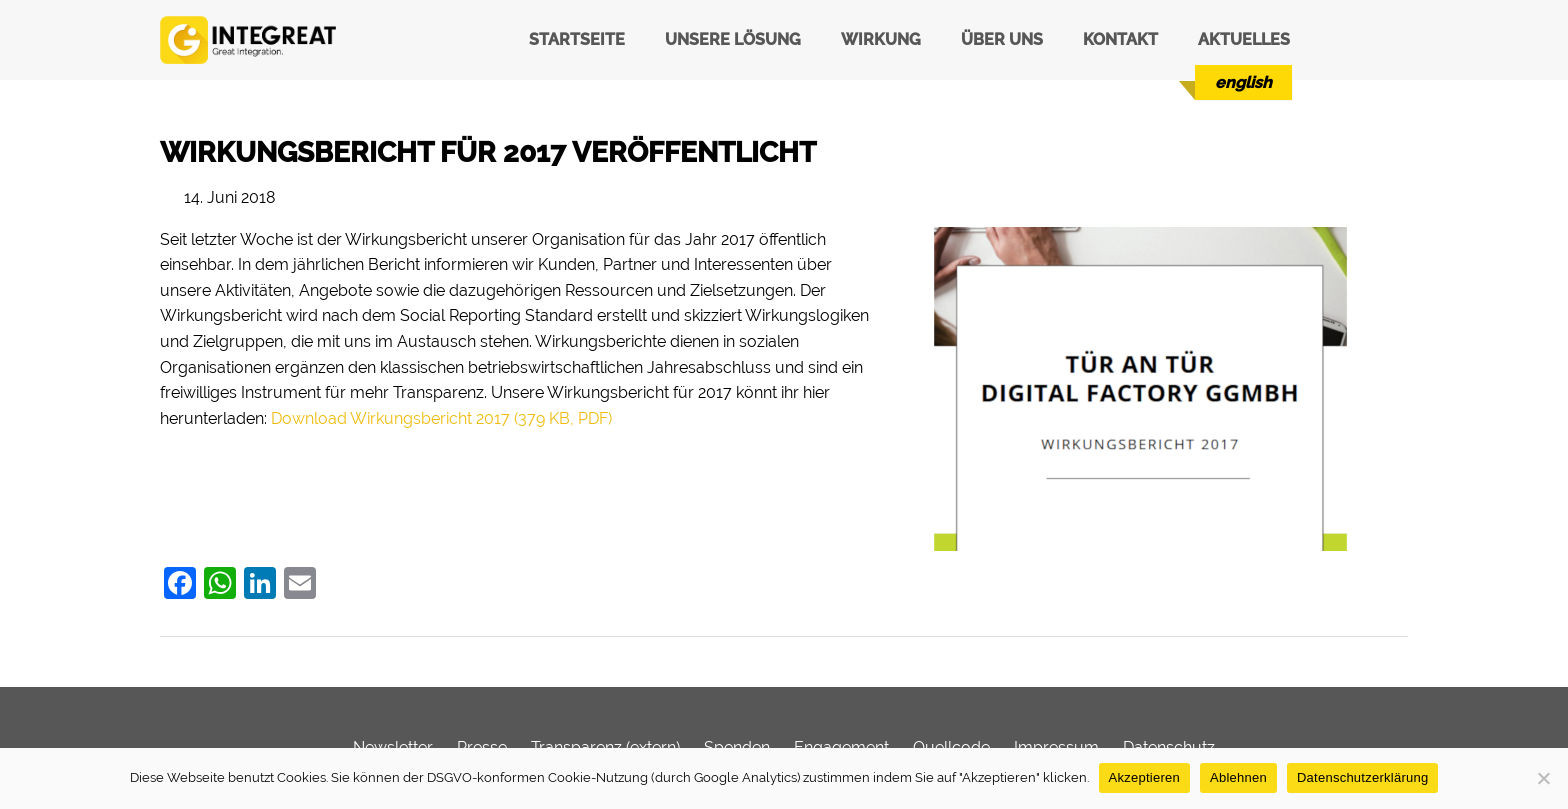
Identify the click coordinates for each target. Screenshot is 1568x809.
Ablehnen (1238, 777)
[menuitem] (1243, 82)
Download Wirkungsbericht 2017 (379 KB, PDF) (441, 418)
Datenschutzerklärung (1362, 777)
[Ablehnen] (1543, 778)
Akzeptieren (1144, 777)
